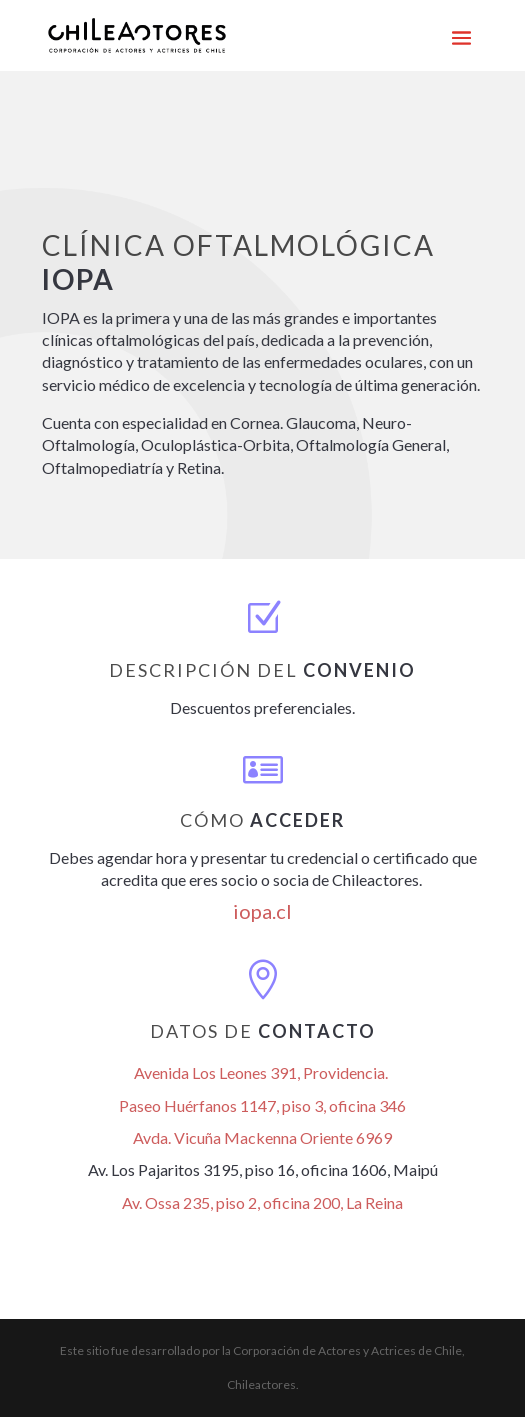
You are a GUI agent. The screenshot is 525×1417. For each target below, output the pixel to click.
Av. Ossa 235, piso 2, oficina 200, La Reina (262, 1202)
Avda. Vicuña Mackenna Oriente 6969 (262, 1137)
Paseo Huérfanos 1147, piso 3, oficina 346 (262, 1105)
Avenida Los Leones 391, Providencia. (262, 1072)
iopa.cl (262, 911)
